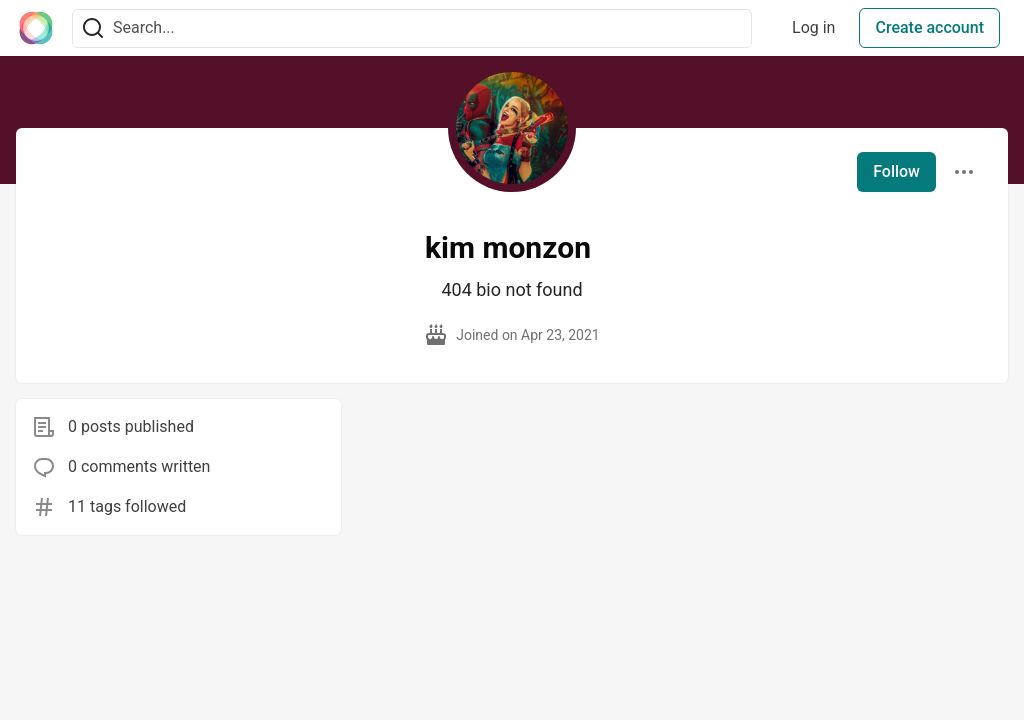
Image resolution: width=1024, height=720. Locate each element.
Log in (813, 27)
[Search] (93, 28)
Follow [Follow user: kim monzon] (896, 171)
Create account (929, 27)
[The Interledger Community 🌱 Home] (36, 28)
